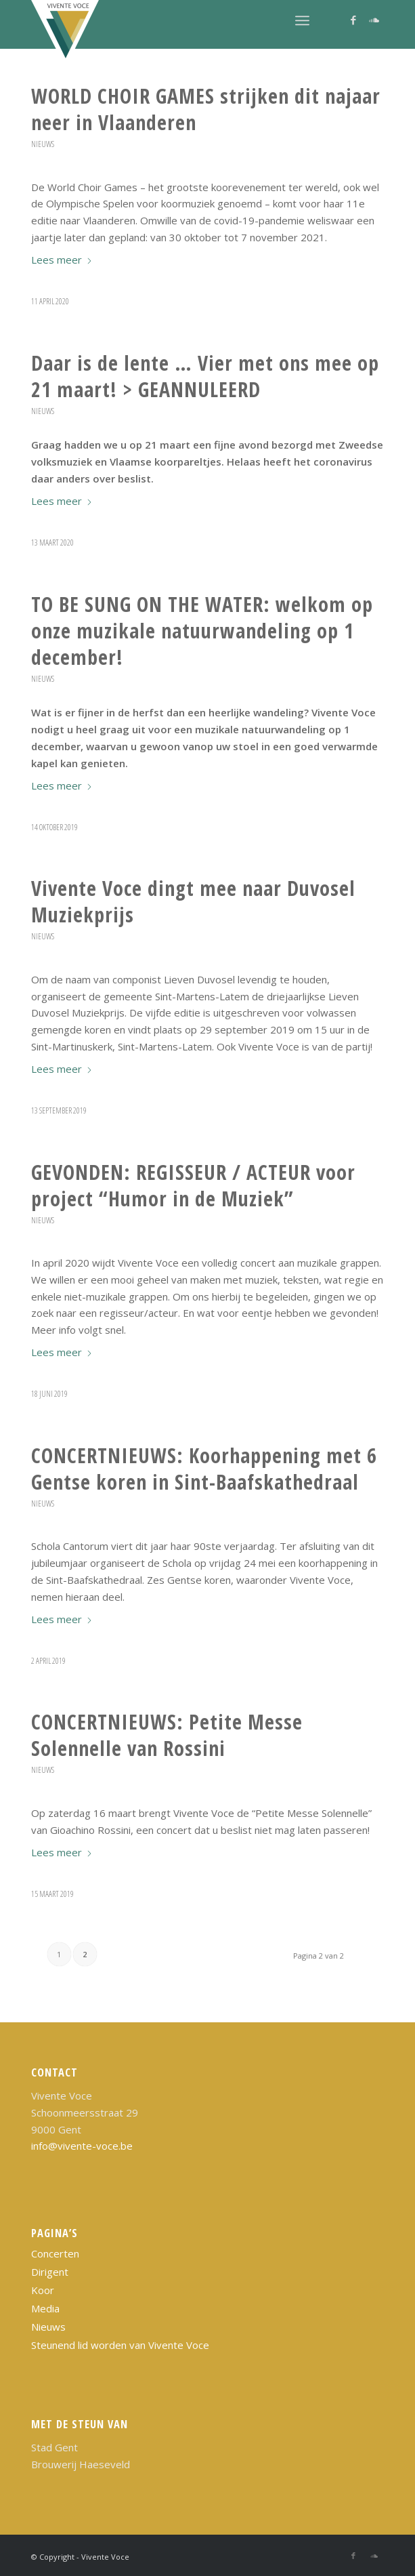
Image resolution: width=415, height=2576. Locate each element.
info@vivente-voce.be (82, 2145)
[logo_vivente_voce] (172, 34)
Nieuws (42, 144)
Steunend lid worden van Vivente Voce (120, 2345)
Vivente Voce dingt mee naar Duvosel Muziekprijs (193, 901)
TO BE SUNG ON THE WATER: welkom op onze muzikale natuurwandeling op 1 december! (202, 630)
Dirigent (49, 2271)
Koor (42, 2290)
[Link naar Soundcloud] (374, 19)
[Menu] (302, 20)
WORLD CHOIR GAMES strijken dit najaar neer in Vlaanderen (205, 109)
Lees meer (62, 259)
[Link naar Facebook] (353, 19)
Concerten (55, 2253)
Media (45, 2308)
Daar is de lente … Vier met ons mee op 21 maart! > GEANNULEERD (205, 376)
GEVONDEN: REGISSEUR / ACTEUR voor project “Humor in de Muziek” (193, 1185)
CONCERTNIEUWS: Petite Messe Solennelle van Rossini (167, 1735)
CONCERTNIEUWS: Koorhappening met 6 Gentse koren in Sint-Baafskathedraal (204, 1469)
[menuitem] (302, 20)
